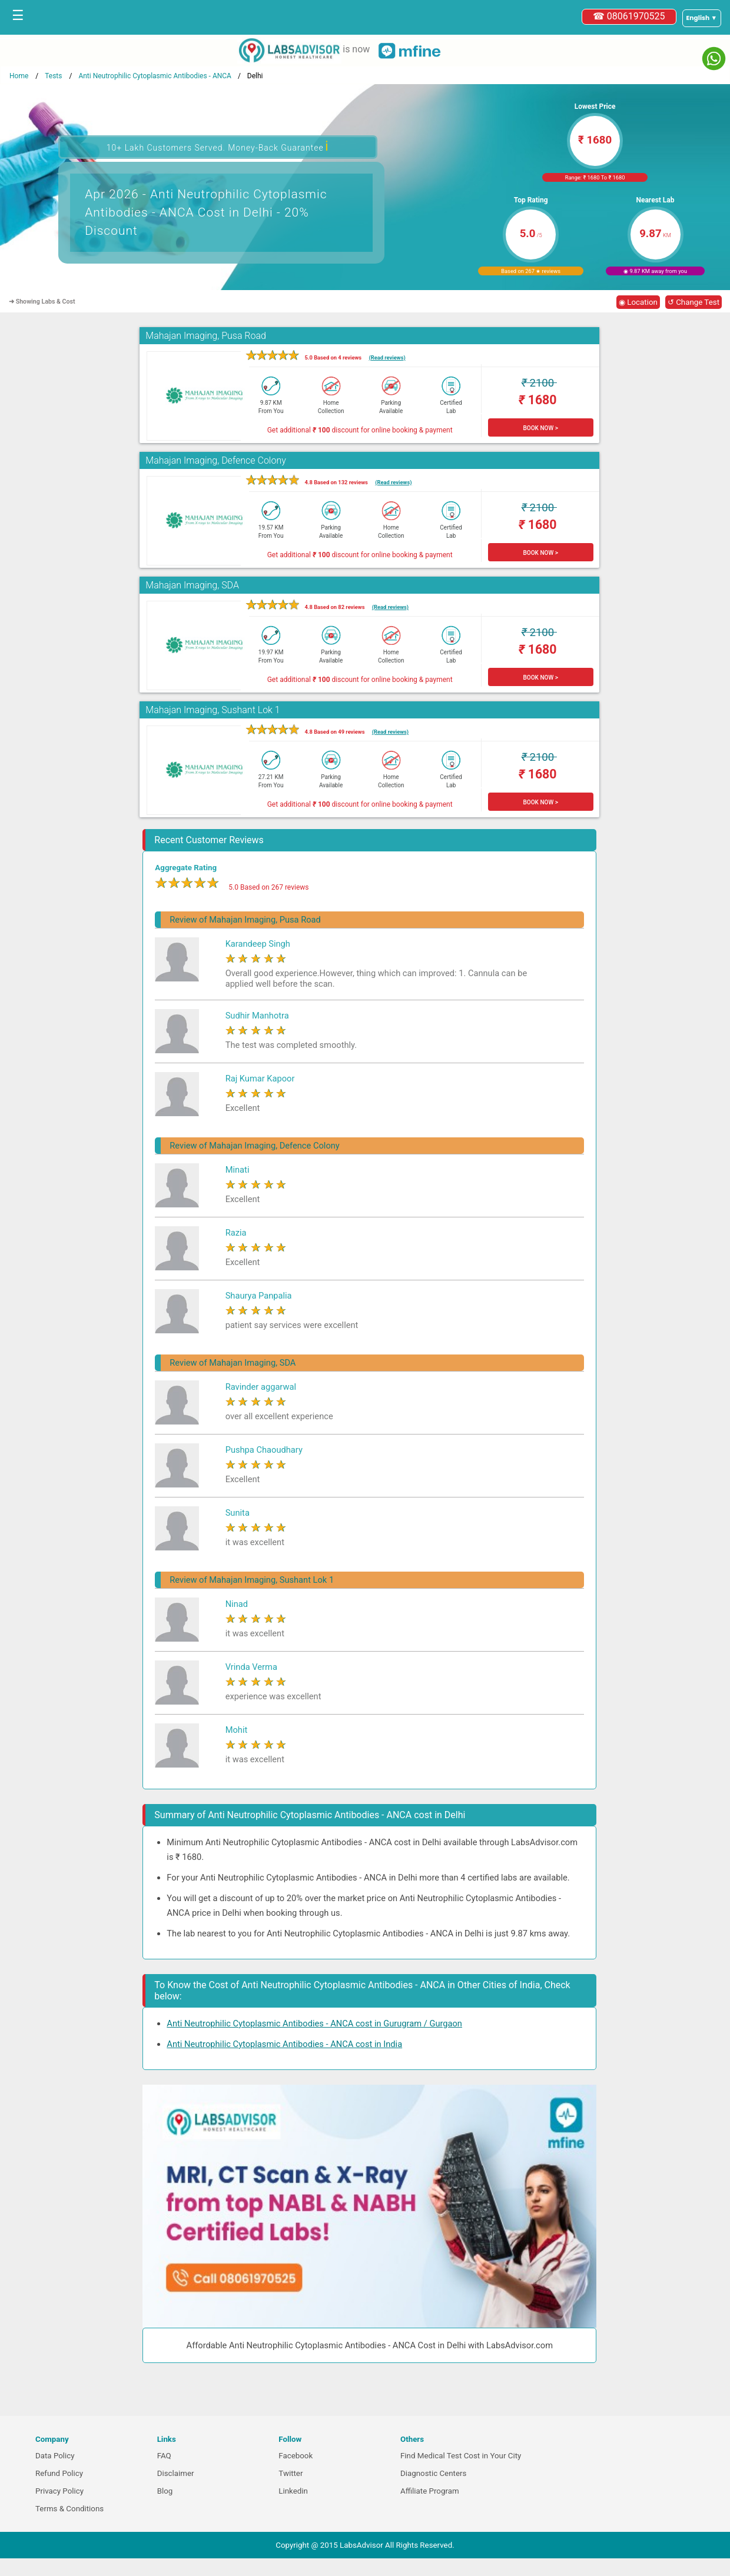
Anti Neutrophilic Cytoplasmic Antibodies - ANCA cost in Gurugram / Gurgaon (314, 2023)
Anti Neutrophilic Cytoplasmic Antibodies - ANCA (154, 76)
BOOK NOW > (540, 428)
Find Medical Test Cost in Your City (460, 2455)
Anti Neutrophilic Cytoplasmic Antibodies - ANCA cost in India (284, 2044)
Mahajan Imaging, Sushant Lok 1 (212, 709)
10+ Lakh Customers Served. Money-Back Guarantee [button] (218, 146)
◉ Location (638, 302)
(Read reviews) (387, 357)
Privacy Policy (59, 2491)
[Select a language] (701, 18)
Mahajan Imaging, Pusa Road (205, 335)
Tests (53, 76)
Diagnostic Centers (433, 2473)
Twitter (290, 2473)
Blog (165, 2491)
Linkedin (293, 2491)
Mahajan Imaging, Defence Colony (215, 460)
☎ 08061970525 (629, 16)
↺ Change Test (693, 302)
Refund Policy (59, 2473)
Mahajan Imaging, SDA (192, 585)
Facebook (295, 2455)
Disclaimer (175, 2473)
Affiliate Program (429, 2491)
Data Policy (55, 2455)
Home (18, 76)
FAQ (164, 2455)
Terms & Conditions (69, 2508)
